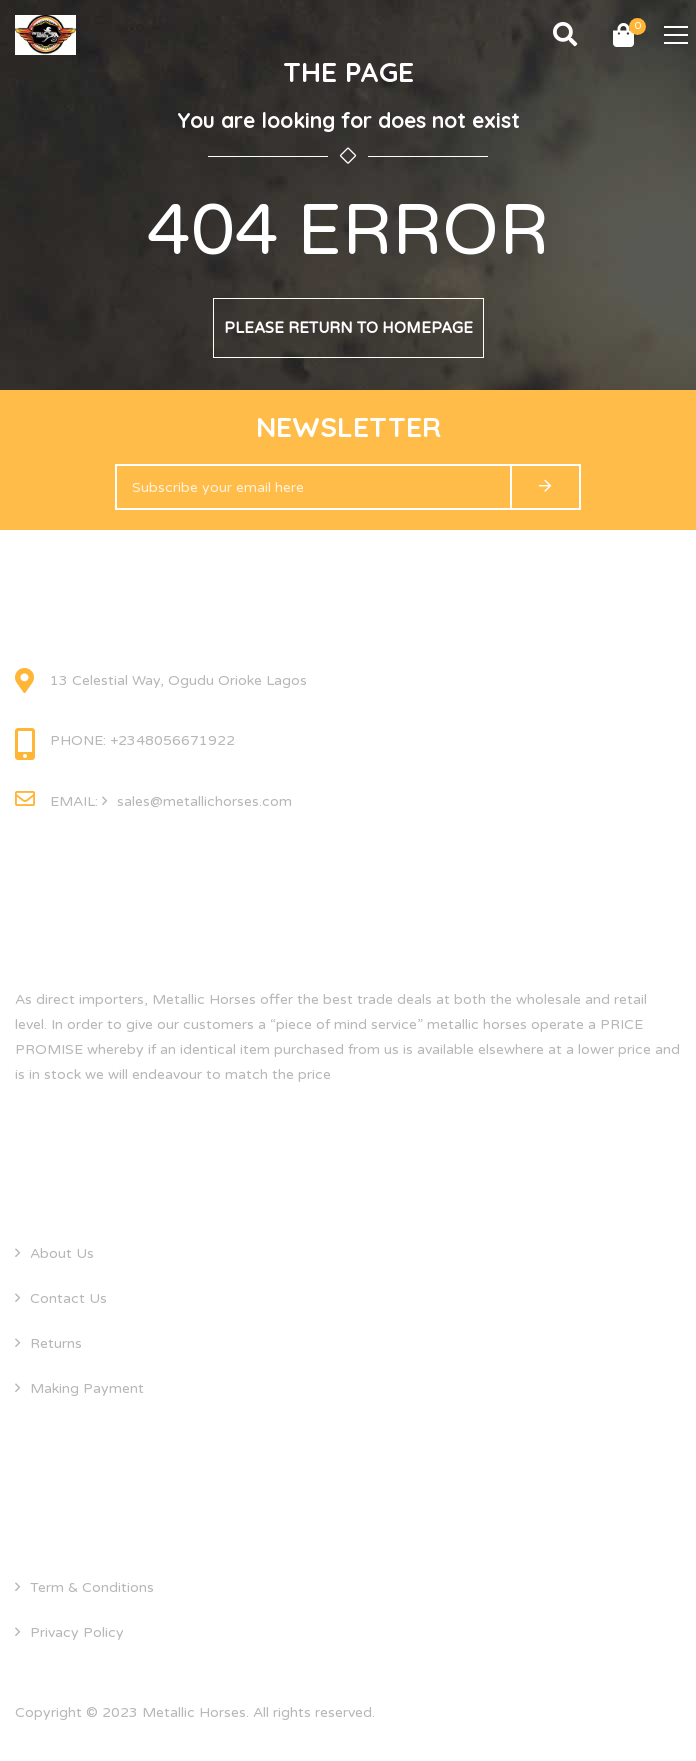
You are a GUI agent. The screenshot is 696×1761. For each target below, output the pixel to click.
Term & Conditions (92, 1587)
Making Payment (87, 1388)
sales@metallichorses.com (204, 801)
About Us (62, 1253)
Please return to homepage (348, 328)
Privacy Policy (77, 1632)
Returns (56, 1343)
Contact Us (68, 1298)
